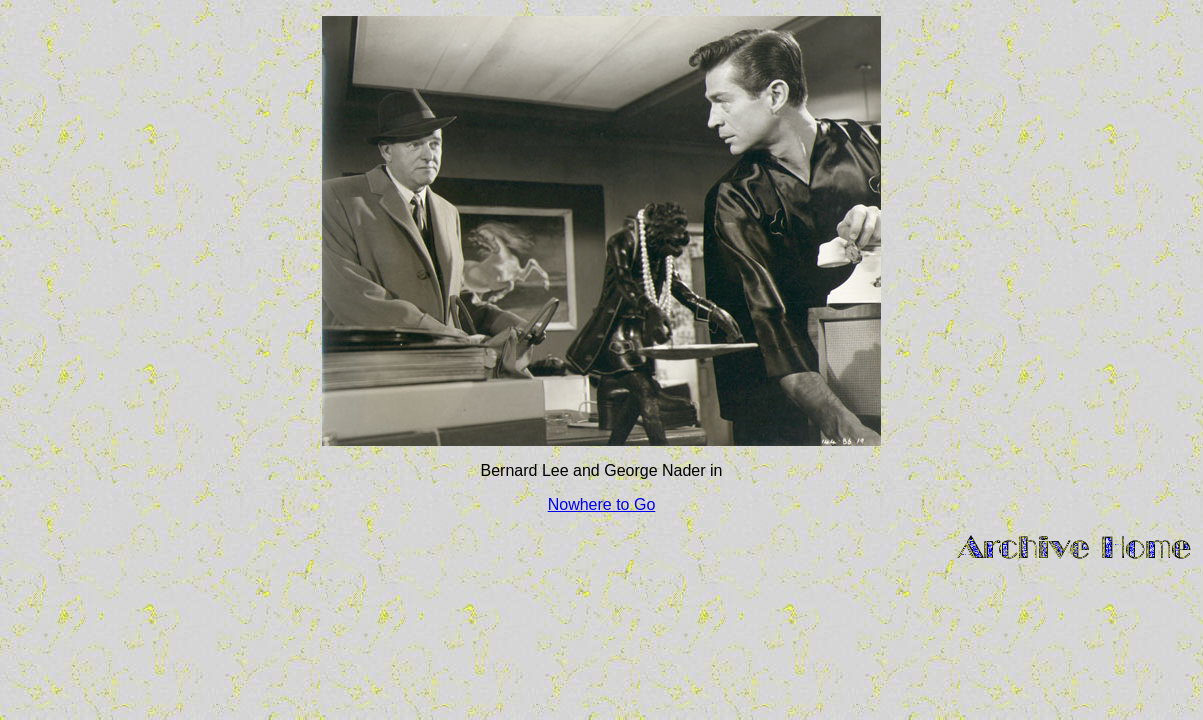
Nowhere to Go (602, 504)
